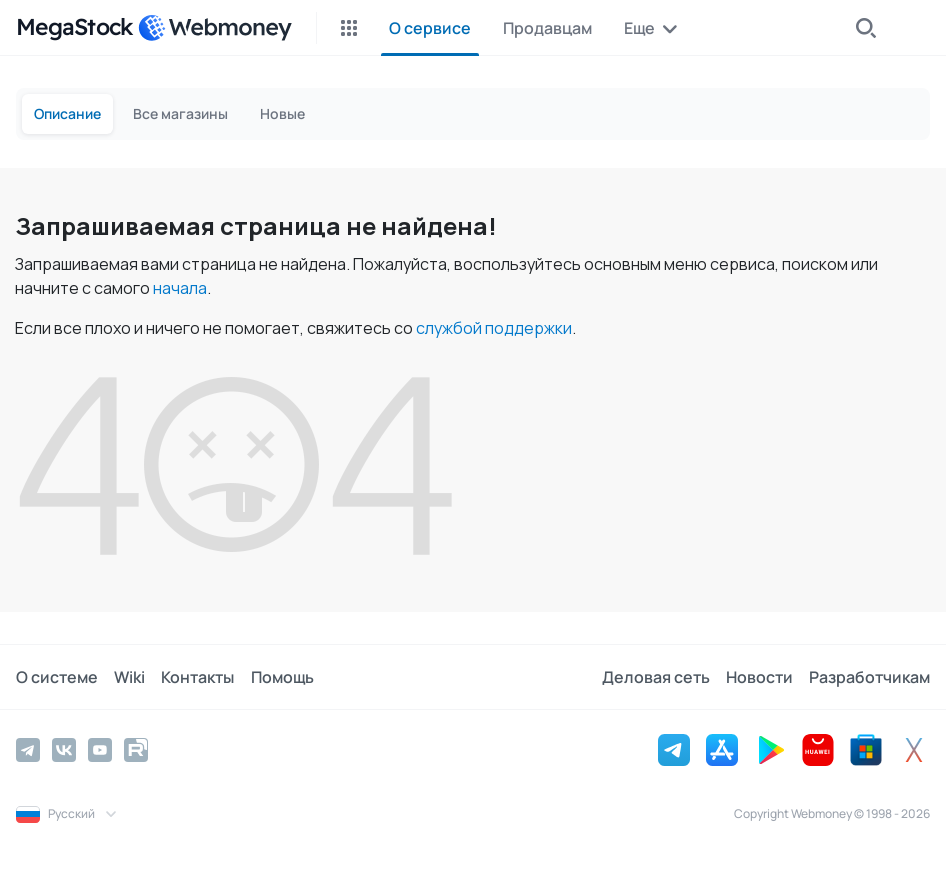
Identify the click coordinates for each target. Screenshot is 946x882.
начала (180, 288)
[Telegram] (28, 750)
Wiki (129, 677)
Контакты (197, 677)
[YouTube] (100, 750)
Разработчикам (869, 677)
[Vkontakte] (64, 750)
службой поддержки (494, 328)
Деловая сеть (656, 677)
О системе (57, 677)
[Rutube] (136, 750)
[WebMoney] (215, 28)
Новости (759, 677)
